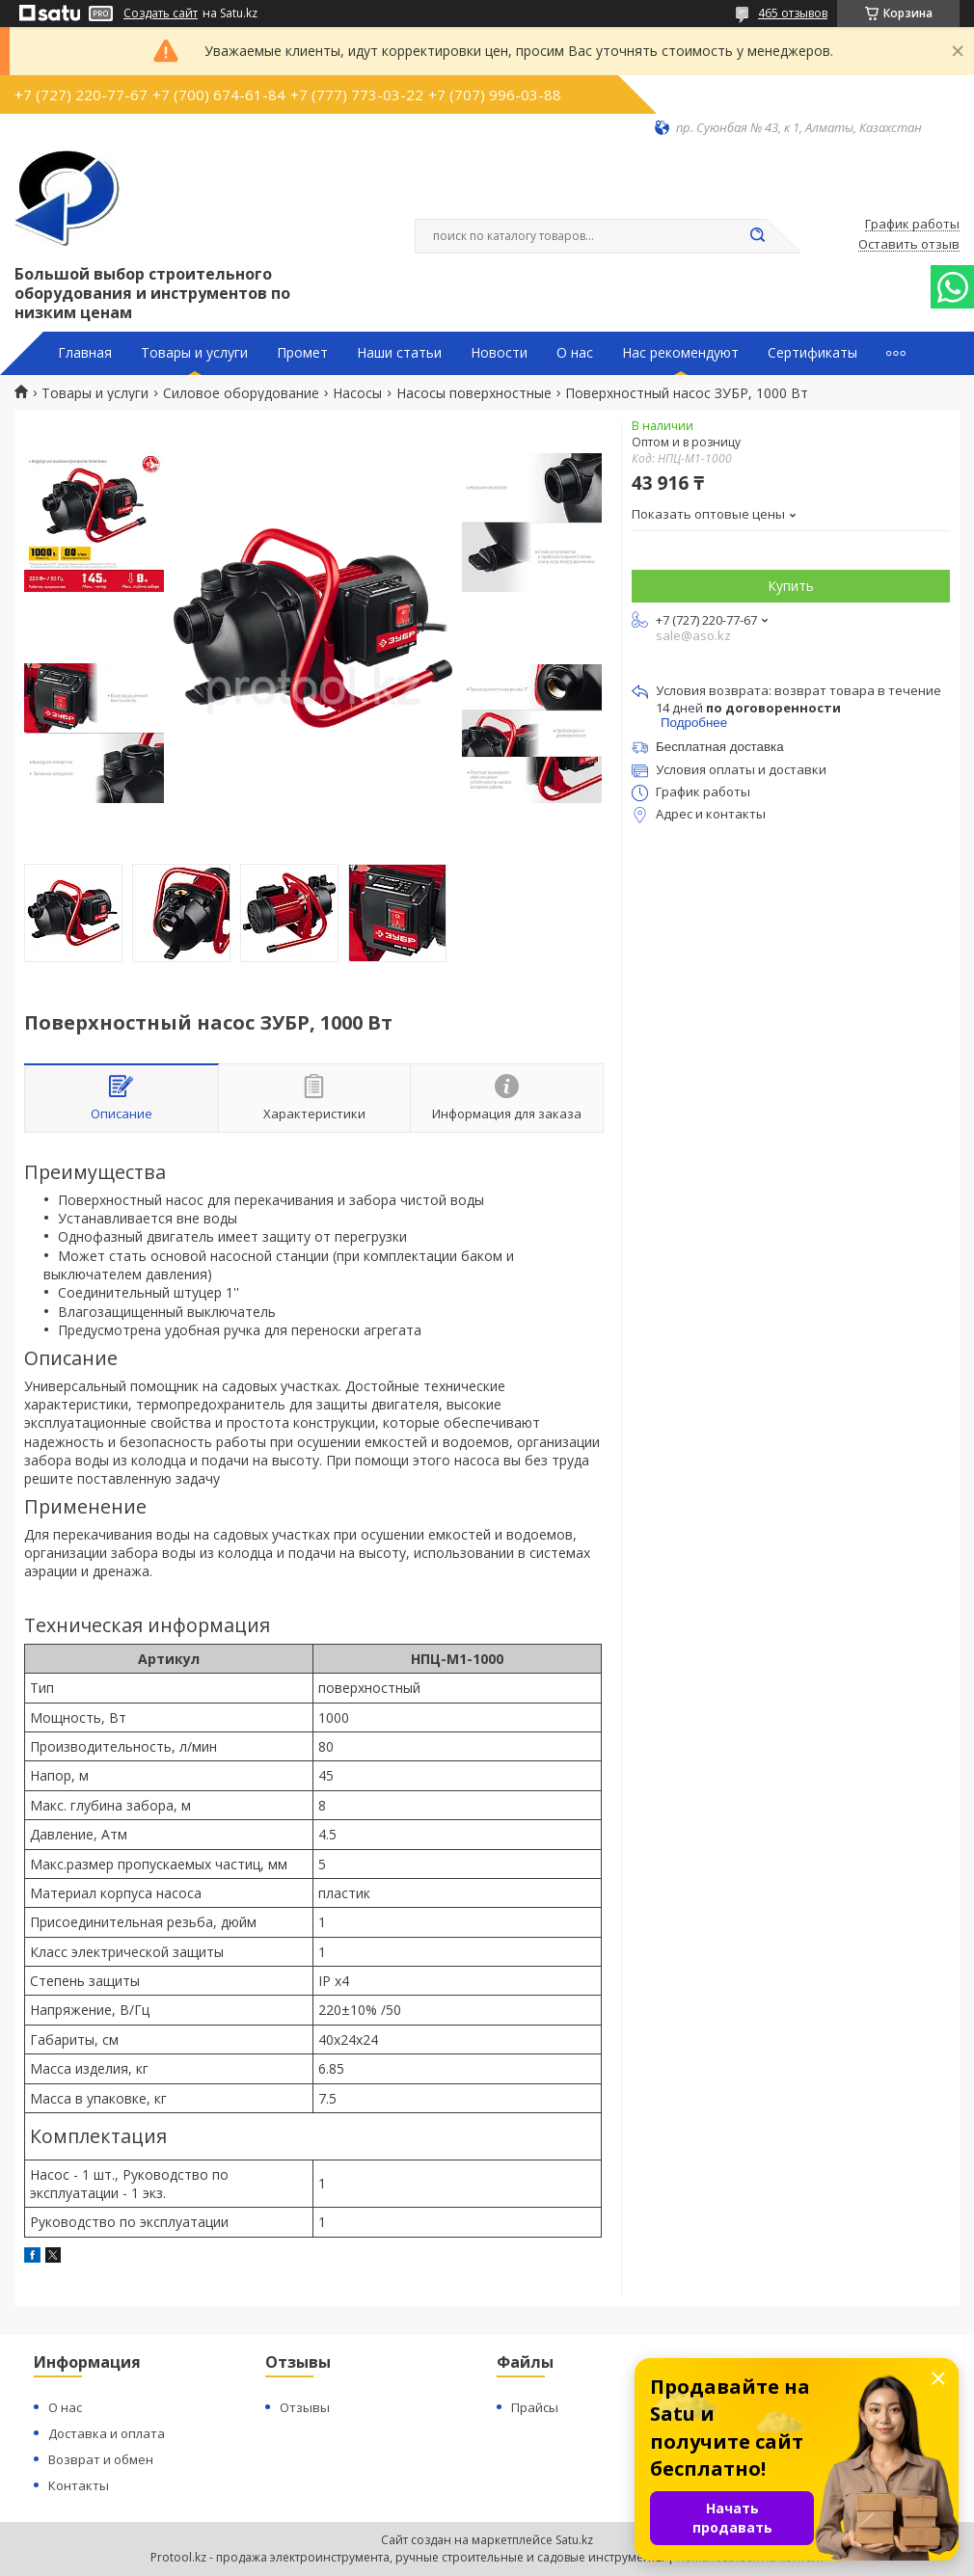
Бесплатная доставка (720, 746)
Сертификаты (812, 353)
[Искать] (757, 236)
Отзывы (305, 2407)
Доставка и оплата (106, 2433)
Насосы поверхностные (474, 393)
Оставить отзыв (909, 245)
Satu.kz (574, 2540)
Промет (302, 353)
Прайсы (534, 2407)
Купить (791, 586)
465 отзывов (792, 13)
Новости (499, 353)
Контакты (78, 2485)
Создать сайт (160, 13)
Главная (85, 353)
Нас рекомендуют (680, 353)
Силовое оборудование (241, 393)
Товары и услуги (194, 353)
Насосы (357, 393)
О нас (574, 353)
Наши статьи (399, 353)
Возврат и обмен (100, 2459)
